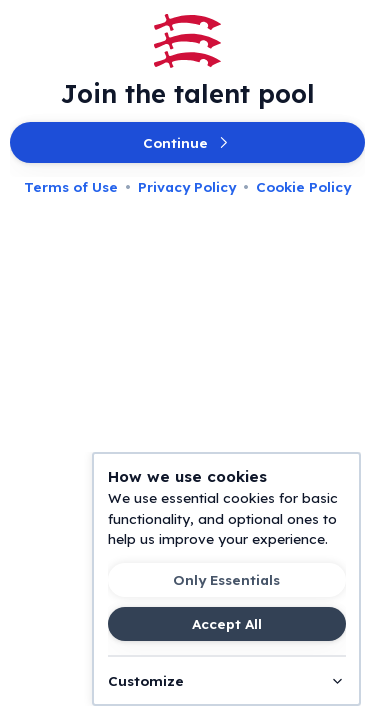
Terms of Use (71, 186)
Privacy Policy (187, 186)
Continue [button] (187, 143)
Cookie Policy (303, 186)
